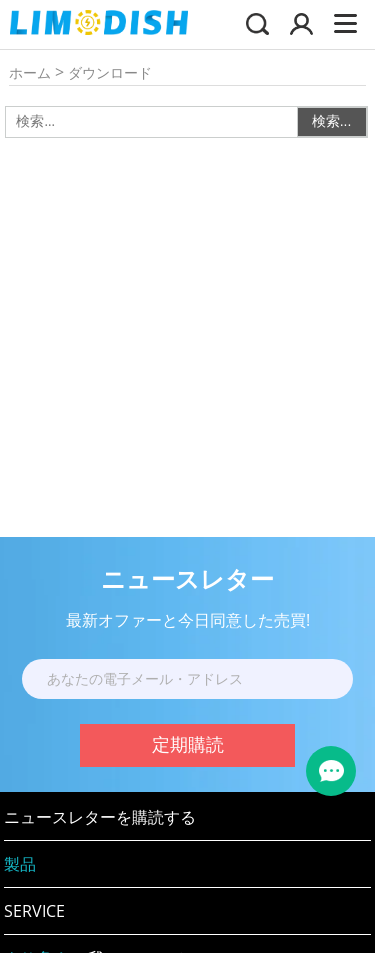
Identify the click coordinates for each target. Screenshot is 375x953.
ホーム (30, 72)
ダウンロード (110, 72)
